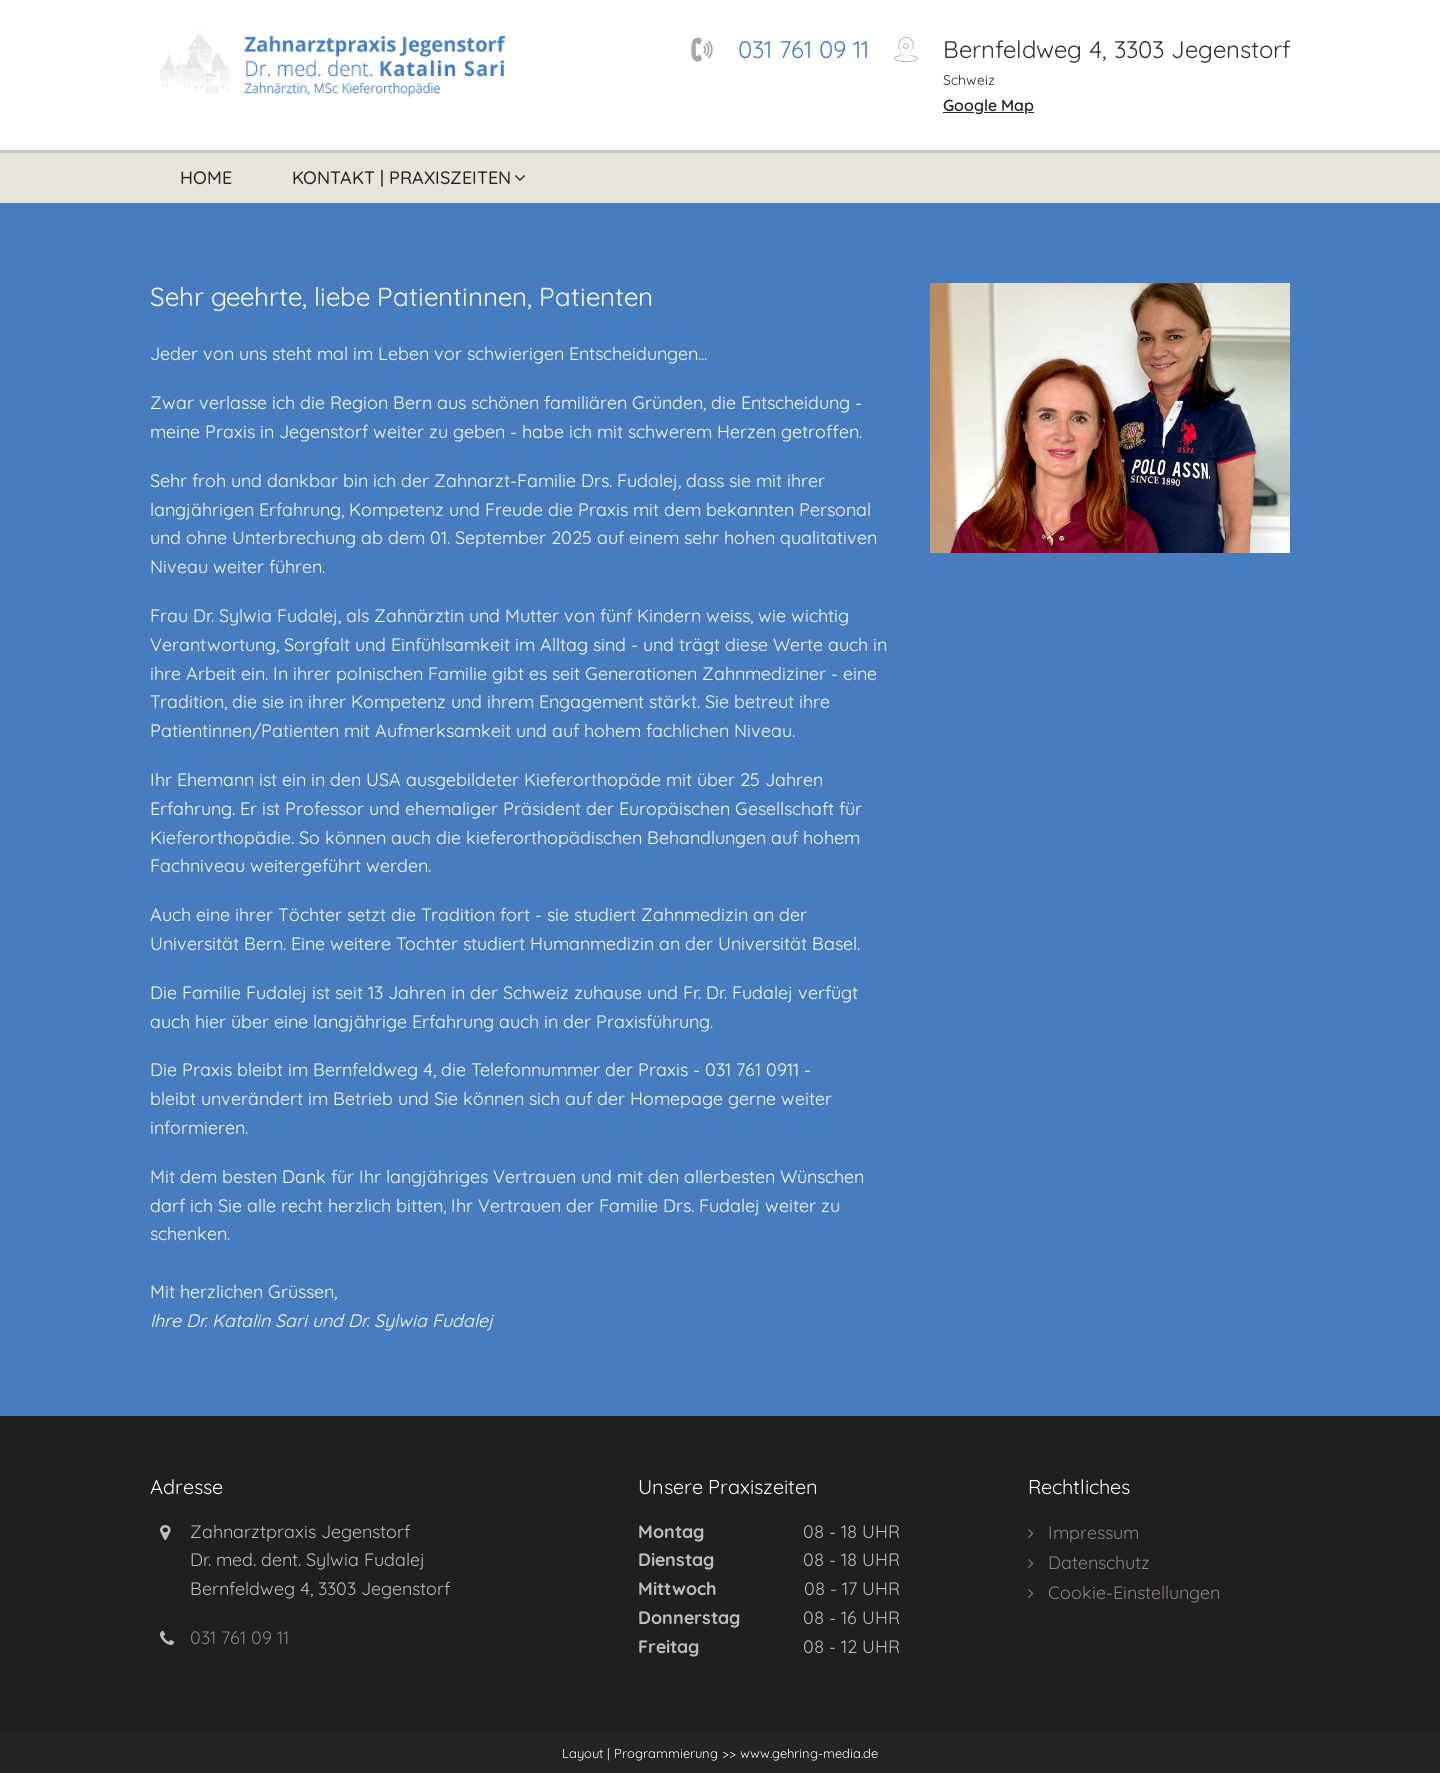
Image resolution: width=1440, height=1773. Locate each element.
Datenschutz (1099, 1562)
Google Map (988, 105)
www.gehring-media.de (807, 1753)
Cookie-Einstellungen (1134, 1592)
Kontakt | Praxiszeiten (401, 177)
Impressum (1093, 1532)
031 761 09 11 (803, 49)
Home (206, 177)
